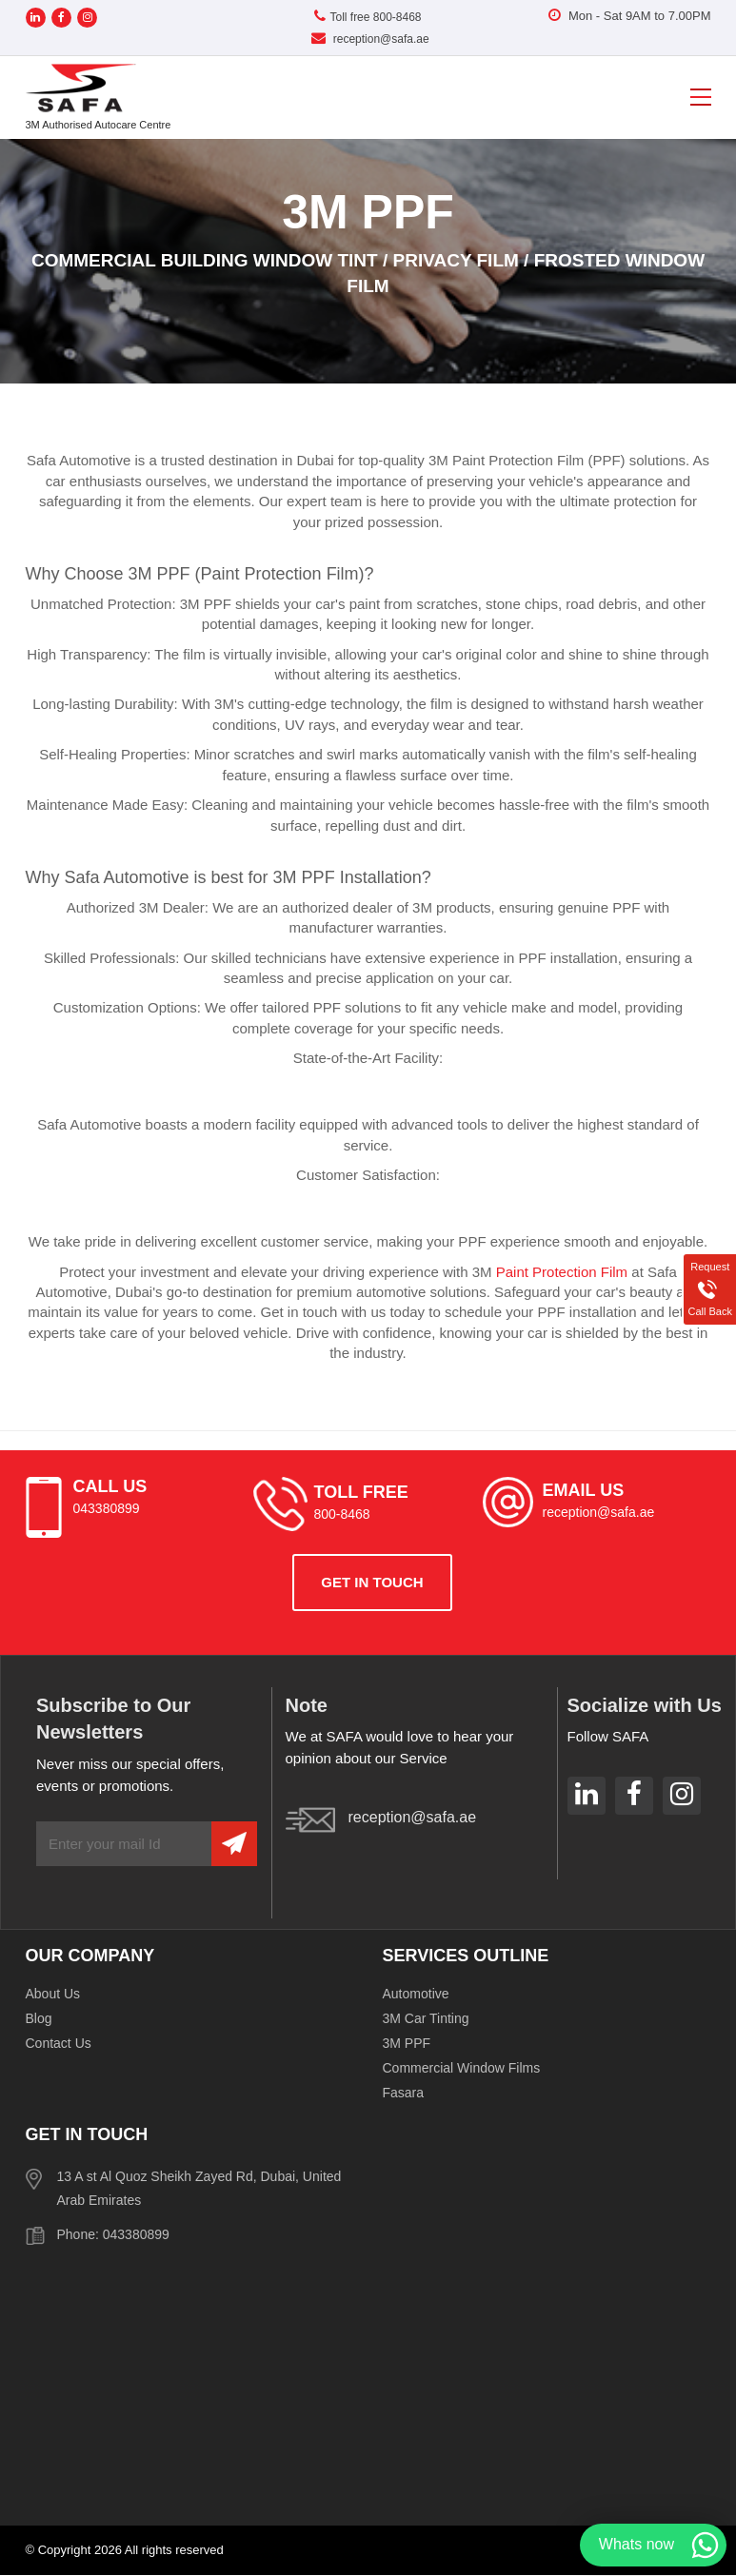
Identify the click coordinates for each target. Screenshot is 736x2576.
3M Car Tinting (426, 2018)
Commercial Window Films (462, 2067)
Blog (39, 2018)
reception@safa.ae (369, 39)
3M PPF (407, 2043)
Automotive (416, 1993)
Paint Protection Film (561, 1272)
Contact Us (58, 2043)
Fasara (404, 2092)
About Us (53, 1993)
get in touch (372, 1582)
